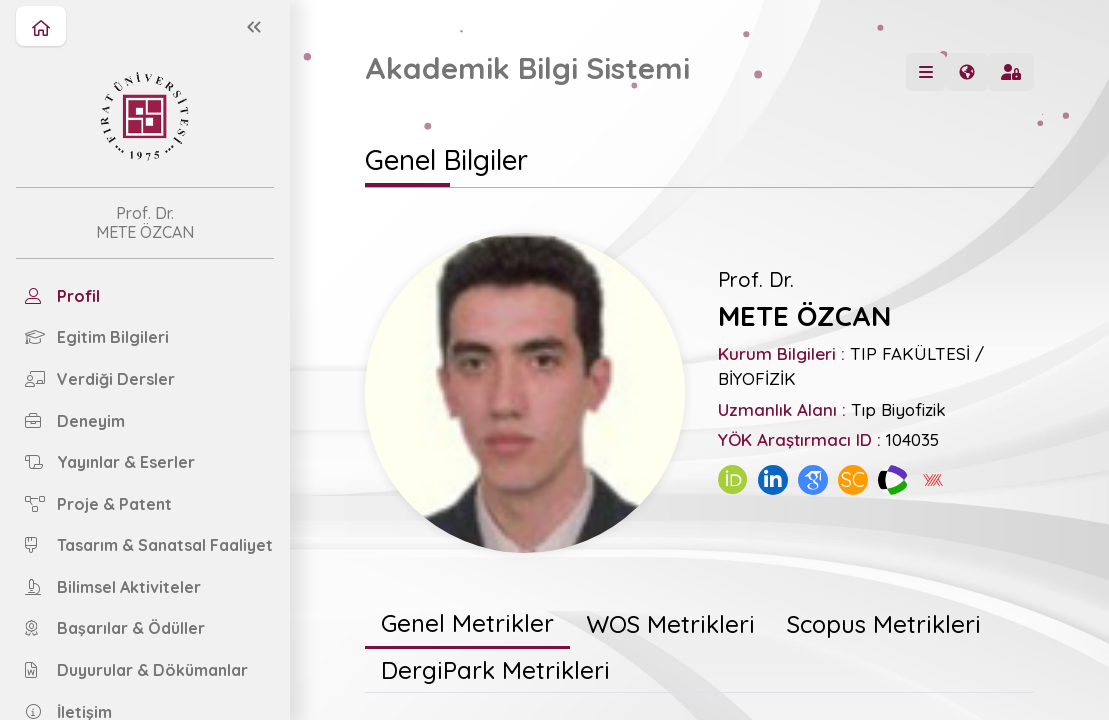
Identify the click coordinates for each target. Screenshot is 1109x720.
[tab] (467, 625)
